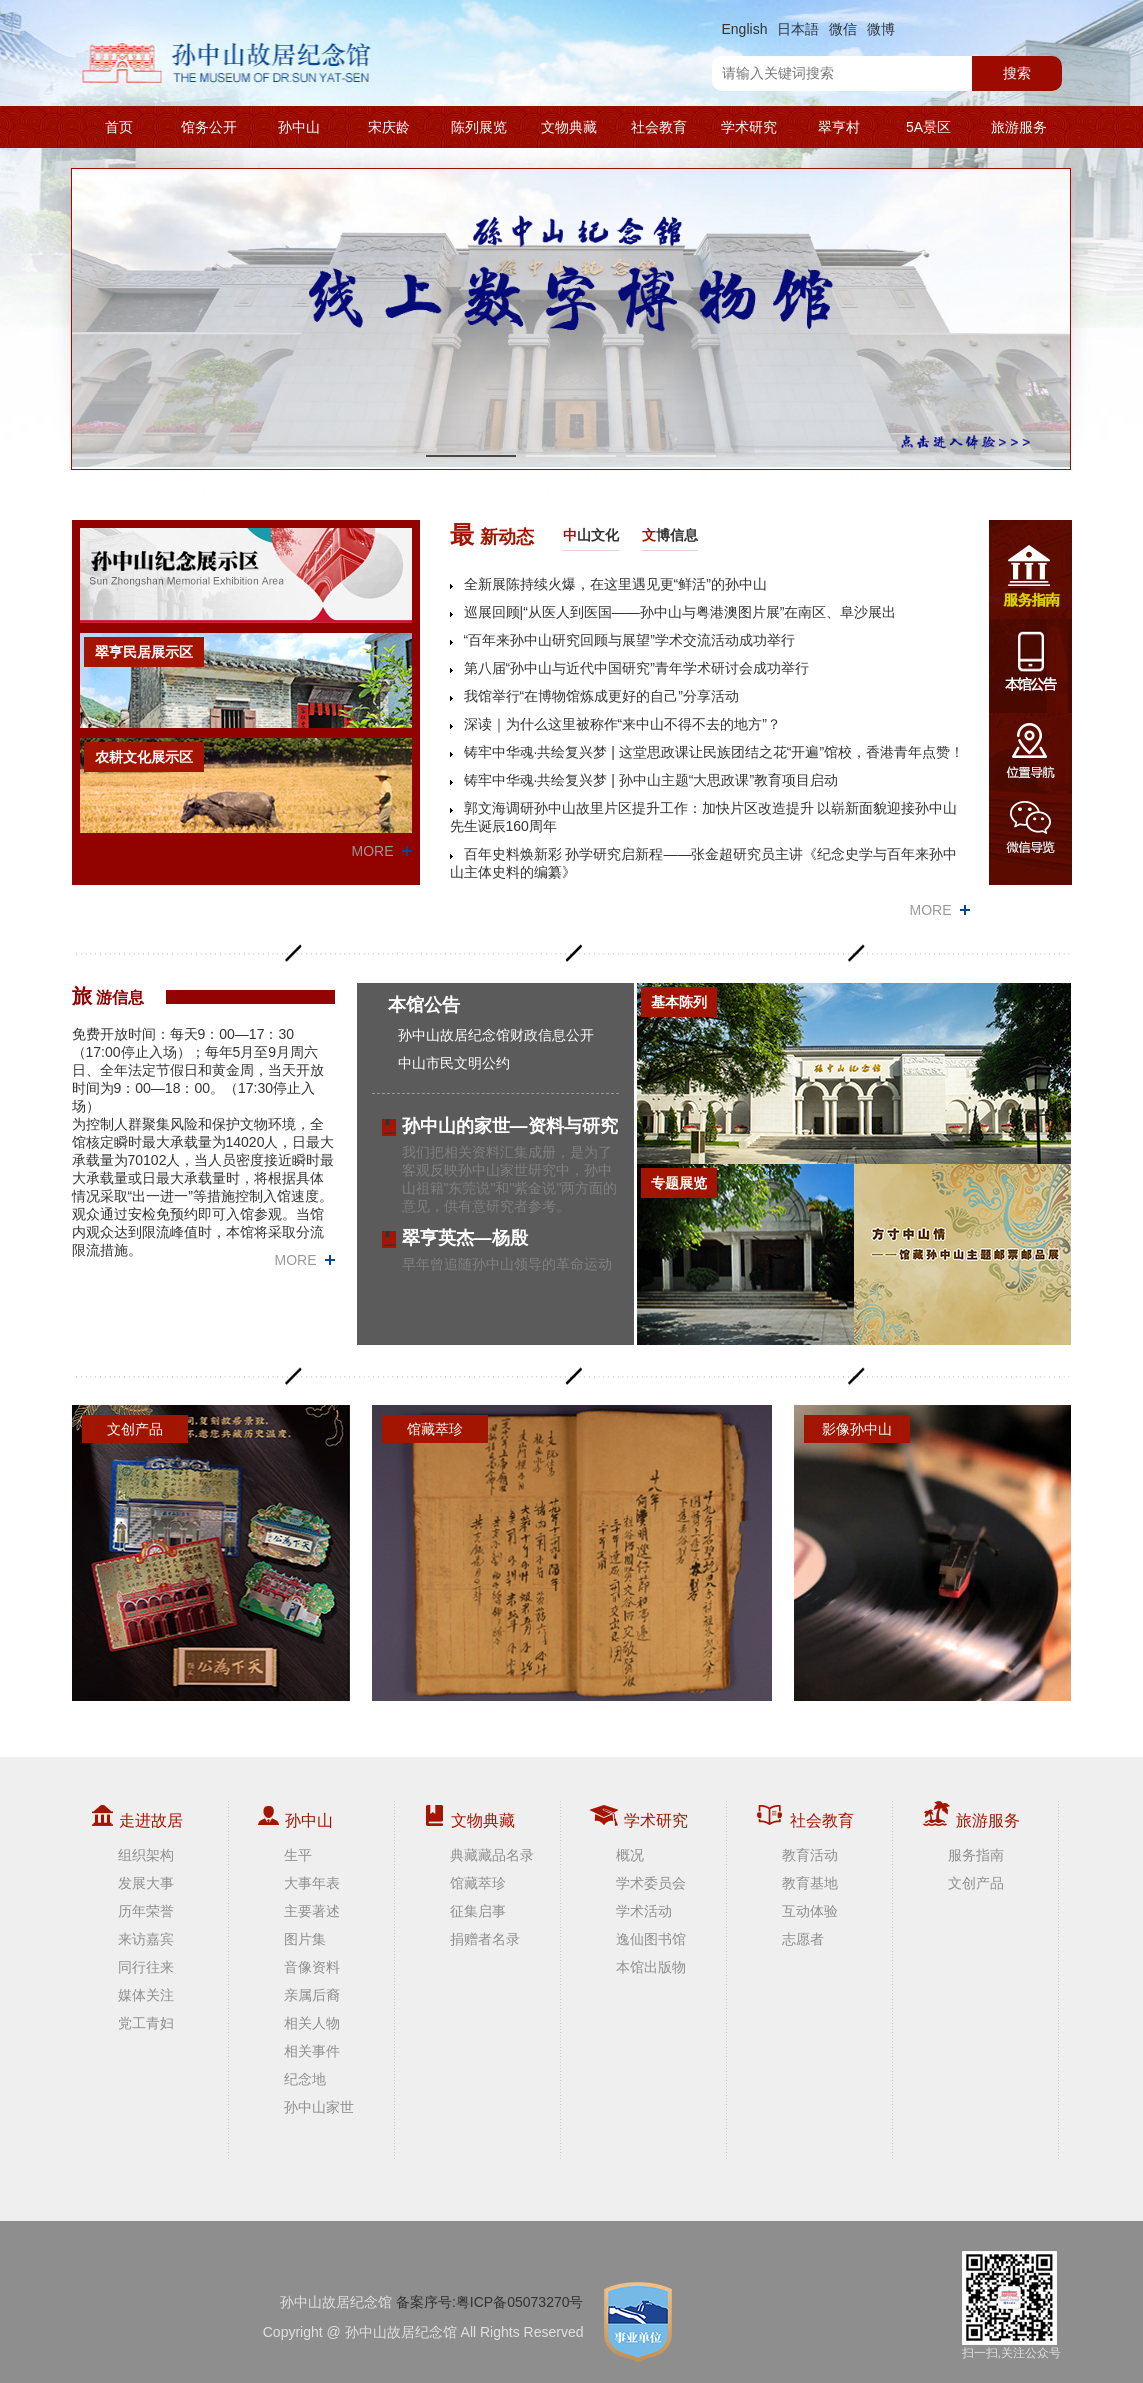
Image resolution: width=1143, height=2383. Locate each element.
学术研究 (749, 127)
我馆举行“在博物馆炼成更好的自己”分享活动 (601, 696)
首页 (119, 127)
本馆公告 (424, 1005)
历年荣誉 (146, 1911)
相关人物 (312, 2023)
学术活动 (644, 1911)
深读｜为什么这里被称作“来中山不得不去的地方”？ (622, 724)
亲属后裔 (312, 1995)
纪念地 (305, 2079)
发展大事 (146, 1883)
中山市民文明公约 (454, 1063)
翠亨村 (839, 127)
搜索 (1017, 73)
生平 (298, 1855)
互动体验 (810, 1911)
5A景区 (928, 127)
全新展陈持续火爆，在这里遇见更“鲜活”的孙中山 (615, 584)
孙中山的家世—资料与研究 (510, 1126)
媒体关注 (146, 1995)
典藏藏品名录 (492, 1855)
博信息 (670, 535)
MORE (373, 851)
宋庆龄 (389, 127)
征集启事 (478, 1911)
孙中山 (299, 127)
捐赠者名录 (485, 1939)
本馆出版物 (651, 1967)
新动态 (492, 534)
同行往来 (146, 1967)
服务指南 (976, 1855)
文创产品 (976, 1883)
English (745, 29)
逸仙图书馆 (651, 1939)
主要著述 (312, 1911)
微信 (843, 29)
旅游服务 (1019, 127)
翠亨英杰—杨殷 (465, 1238)
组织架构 (146, 1855)
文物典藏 (569, 127)
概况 (630, 1855)
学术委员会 (651, 1883)
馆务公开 (209, 127)
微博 (881, 29)
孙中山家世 (319, 2107)
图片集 (305, 1939)
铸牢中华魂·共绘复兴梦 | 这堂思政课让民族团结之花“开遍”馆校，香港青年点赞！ (714, 752)
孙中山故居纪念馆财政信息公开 (496, 1035)
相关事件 (312, 2051)
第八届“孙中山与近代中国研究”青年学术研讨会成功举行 (636, 668)
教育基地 (810, 1883)
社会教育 (659, 127)
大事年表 (312, 1883)
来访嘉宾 (146, 1939)
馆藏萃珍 (478, 1883)
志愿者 (803, 1939)
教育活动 (810, 1855)
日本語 (798, 29)
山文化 (591, 535)
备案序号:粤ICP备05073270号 (490, 2302)
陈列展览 (479, 127)
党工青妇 (146, 2023)
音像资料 (312, 1967)
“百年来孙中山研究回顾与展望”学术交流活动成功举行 (629, 640)
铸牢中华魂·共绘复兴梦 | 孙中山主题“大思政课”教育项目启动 (651, 780)
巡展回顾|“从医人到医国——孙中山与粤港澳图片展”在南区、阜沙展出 (680, 612)
